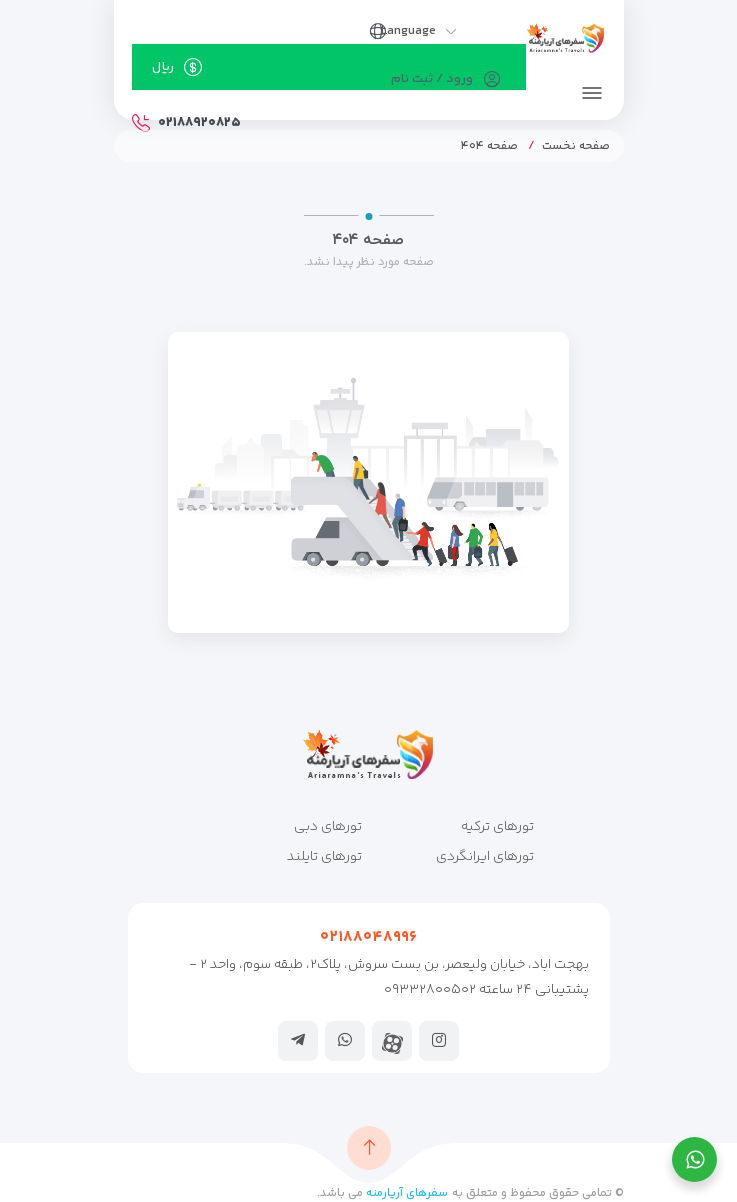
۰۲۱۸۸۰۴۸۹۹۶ (368, 937)
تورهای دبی (328, 827)
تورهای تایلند (324, 857)
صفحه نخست (576, 146)
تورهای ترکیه (497, 827)
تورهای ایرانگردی (485, 857)
